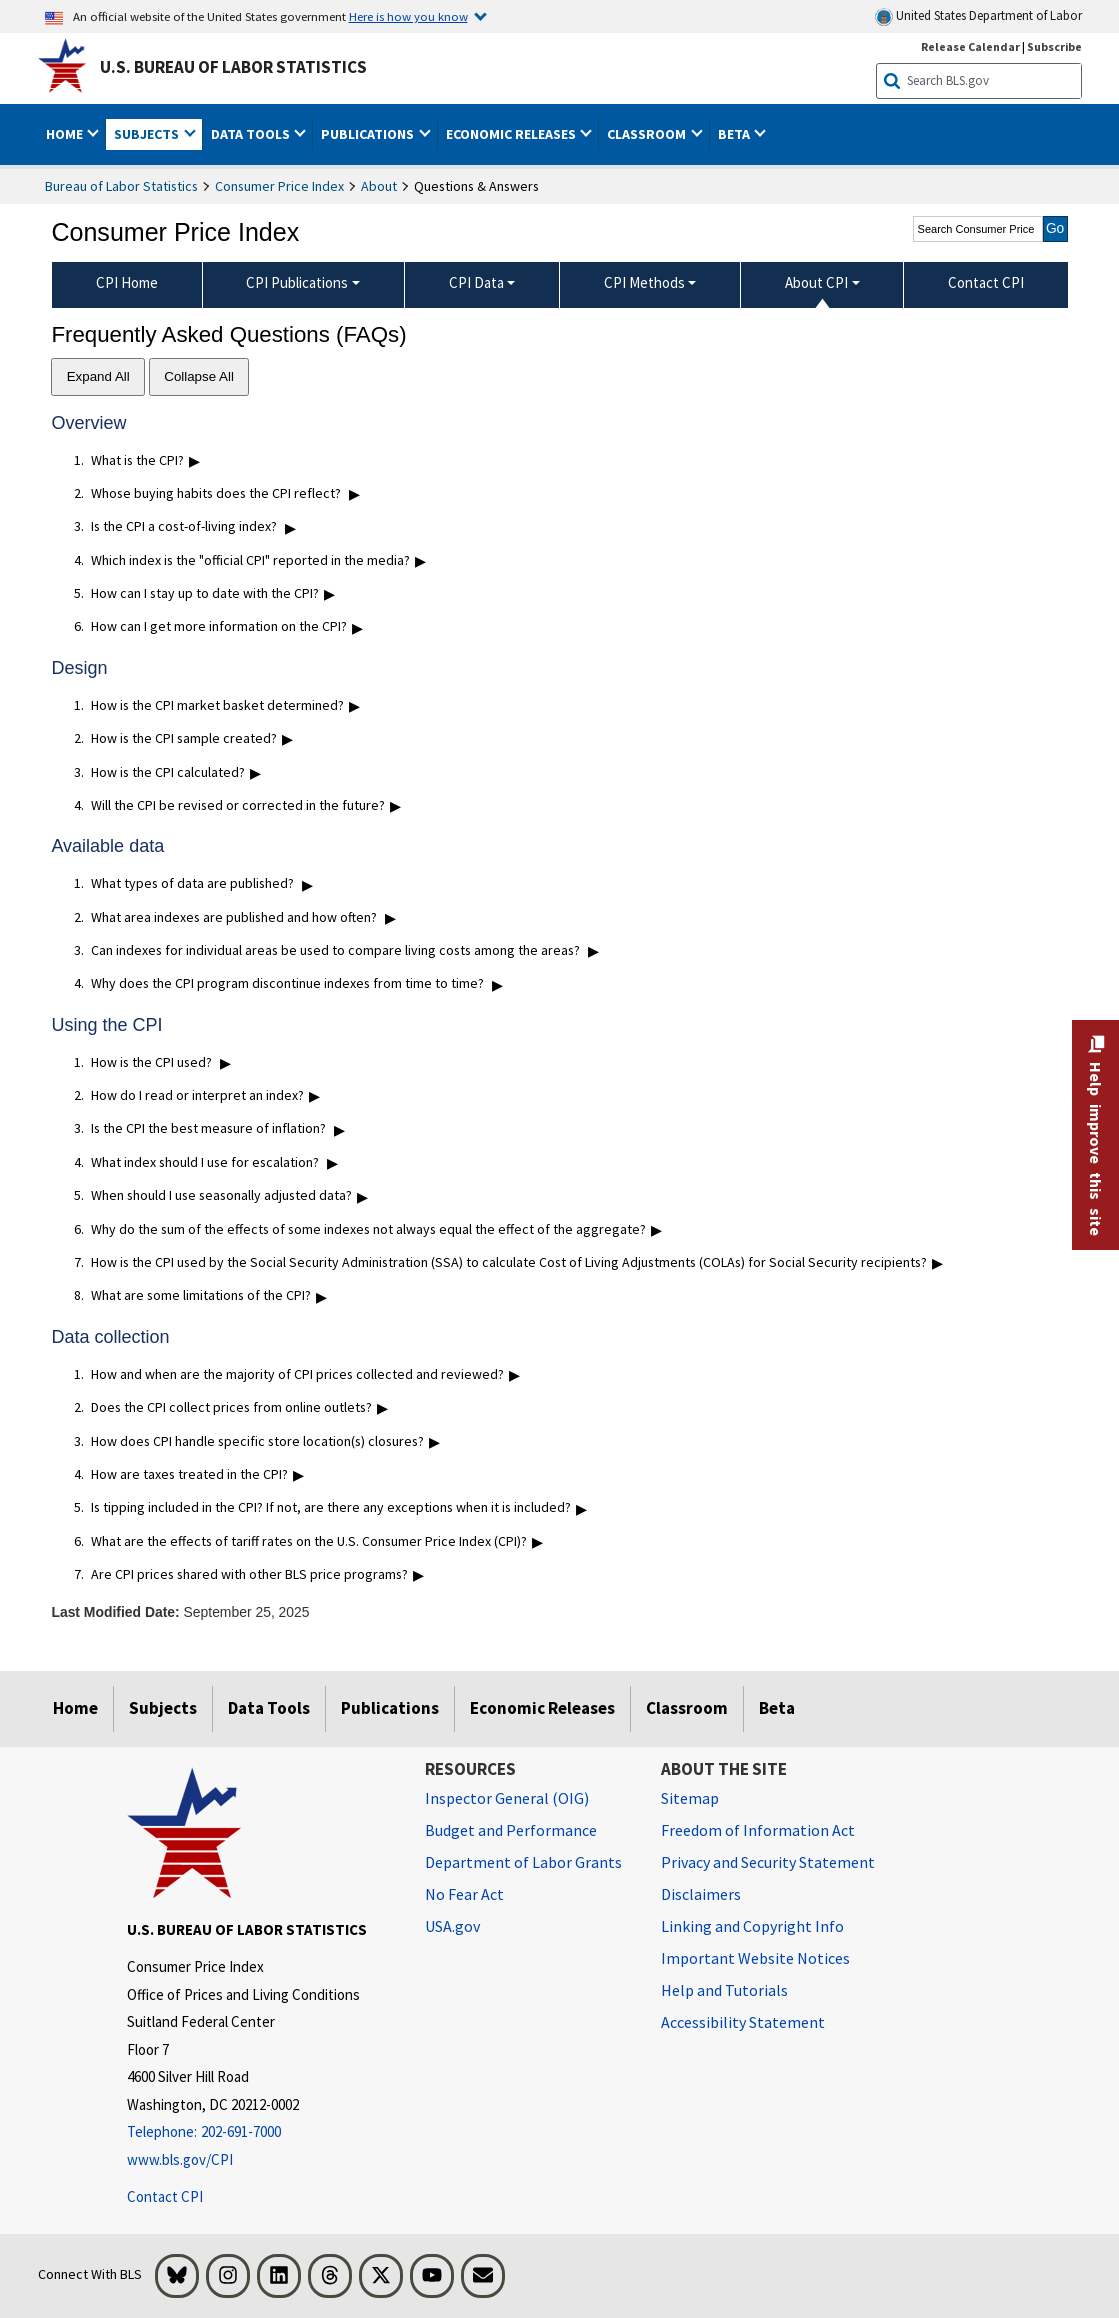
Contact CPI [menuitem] (986, 282)
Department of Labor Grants (523, 1862)
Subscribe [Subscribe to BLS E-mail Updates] (1054, 46)
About (379, 186)
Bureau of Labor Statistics (121, 186)
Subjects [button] (148, 134)
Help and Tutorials (724, 1990)
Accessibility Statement (743, 2022)
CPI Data (476, 282)
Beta (777, 1708)
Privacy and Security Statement (768, 1862)
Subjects (163, 1708)
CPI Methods (644, 282)
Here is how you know (408, 16)
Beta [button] (735, 134)
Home (75, 1708)
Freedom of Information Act (758, 1830)
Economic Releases (542, 1708)
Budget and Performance (511, 1830)
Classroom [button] (648, 134)
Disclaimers (701, 1894)
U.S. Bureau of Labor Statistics (233, 67)
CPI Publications (297, 282)
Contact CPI (165, 2196)
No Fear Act (464, 1894)
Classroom (687, 1708)
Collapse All (199, 376)
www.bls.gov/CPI (180, 2159)
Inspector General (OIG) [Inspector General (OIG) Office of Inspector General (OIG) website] (507, 1798)
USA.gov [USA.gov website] (452, 1926)
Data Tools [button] (252, 134)
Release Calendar (970, 46)
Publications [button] (369, 134)
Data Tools (269, 1708)
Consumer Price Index (279, 186)
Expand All (98, 376)
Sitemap (690, 1798)
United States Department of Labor (978, 16)
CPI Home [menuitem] (127, 282)
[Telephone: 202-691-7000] (261, 2132)
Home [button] (66, 134)
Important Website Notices (755, 1958)
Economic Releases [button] (512, 134)
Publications (390, 1708)
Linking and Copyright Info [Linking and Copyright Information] (752, 1926)
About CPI (816, 282)
